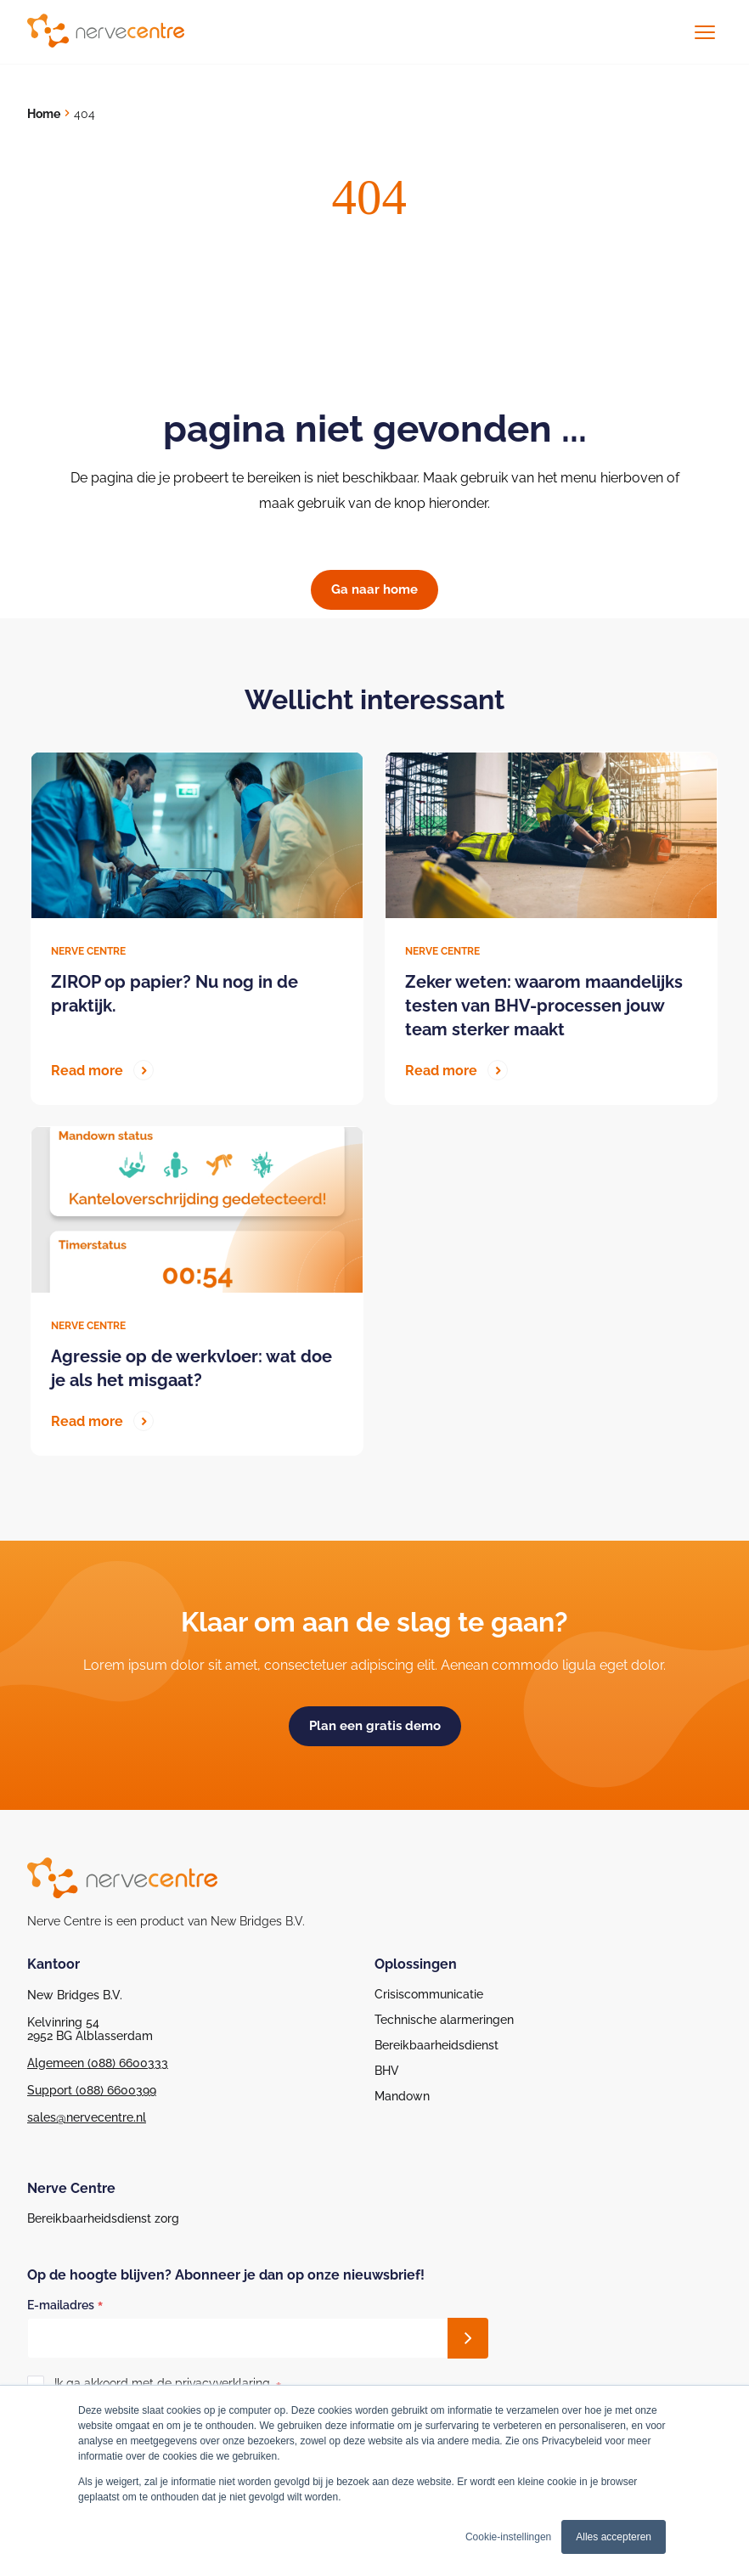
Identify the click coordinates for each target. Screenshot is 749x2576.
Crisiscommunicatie (428, 1994)
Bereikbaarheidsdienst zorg (103, 2218)
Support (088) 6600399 (91, 2090)
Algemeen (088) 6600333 (97, 2063)
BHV (386, 2071)
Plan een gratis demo (375, 1725)
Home (43, 114)
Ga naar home (374, 589)
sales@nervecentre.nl (86, 2117)
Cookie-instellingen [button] (508, 2537)
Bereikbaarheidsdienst (436, 2045)
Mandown (402, 2096)
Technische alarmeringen (444, 2020)
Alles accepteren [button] (613, 2537)
